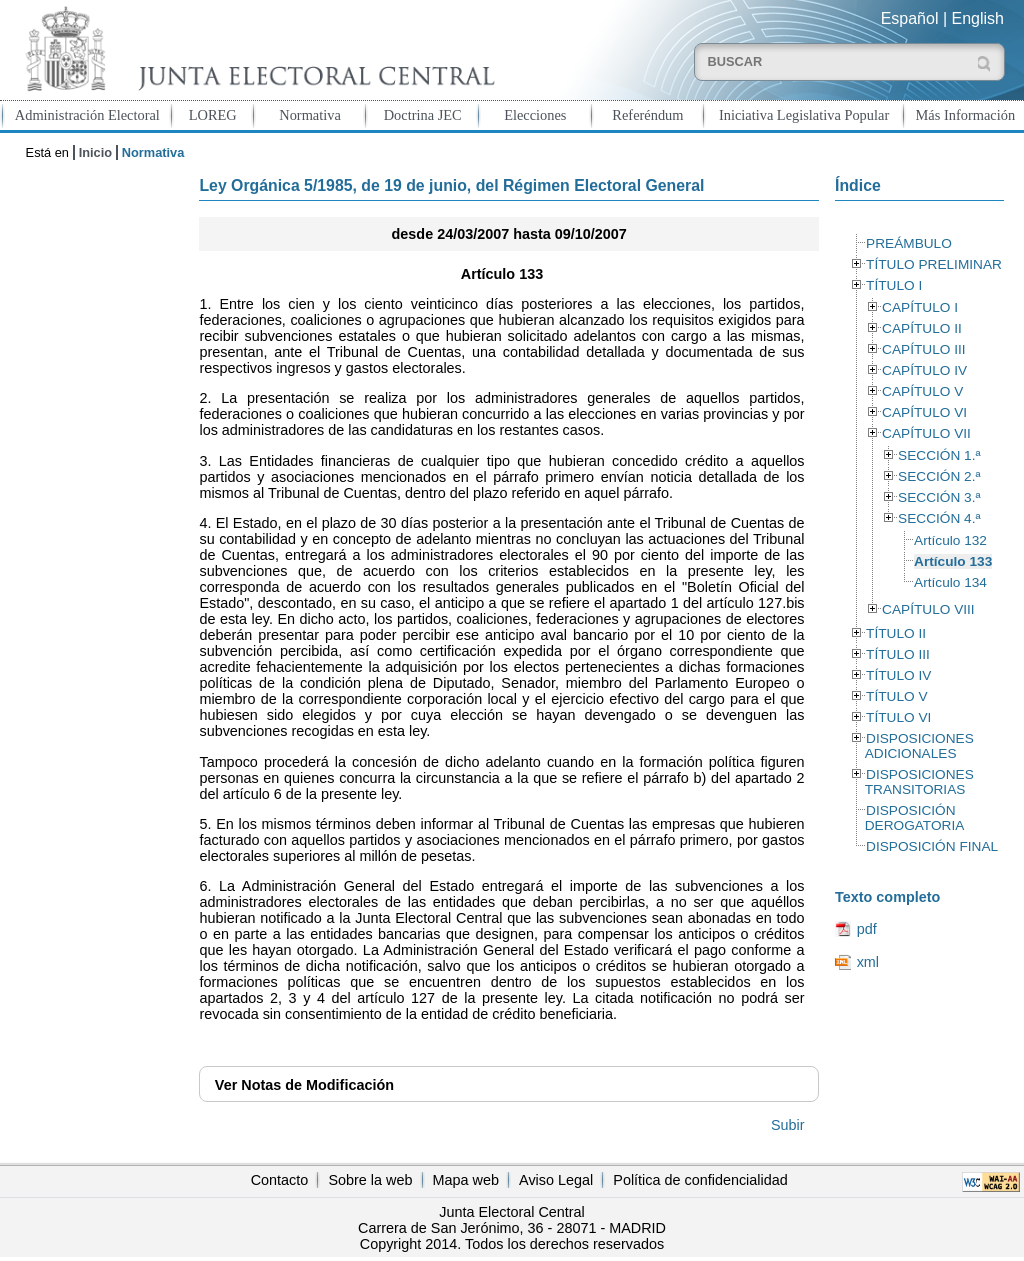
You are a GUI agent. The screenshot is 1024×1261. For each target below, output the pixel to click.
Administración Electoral (87, 115)
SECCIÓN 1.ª (939, 455)
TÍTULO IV (898, 675)
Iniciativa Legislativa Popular (804, 115)
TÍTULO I (894, 285)
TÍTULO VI (898, 717)
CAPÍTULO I (920, 307)
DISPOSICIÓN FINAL (932, 846)
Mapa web (466, 1180)
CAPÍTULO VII (926, 433)
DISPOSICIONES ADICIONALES (919, 746)
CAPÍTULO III (923, 349)
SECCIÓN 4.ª (939, 518)
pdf (867, 929)
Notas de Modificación (304, 1085)
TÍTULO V (896, 696)
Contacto (280, 1180)
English (978, 18)
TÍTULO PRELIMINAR (934, 264)
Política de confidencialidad (700, 1180)
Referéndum (647, 115)
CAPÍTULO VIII (928, 609)
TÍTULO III (898, 654)
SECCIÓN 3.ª (939, 497)
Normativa (310, 115)
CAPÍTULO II (922, 328)
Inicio (95, 152)
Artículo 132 (950, 540)
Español (910, 18)
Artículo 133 (953, 561)
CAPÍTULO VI (924, 412)
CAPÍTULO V (922, 391)
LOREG (213, 115)
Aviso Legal (556, 1180)
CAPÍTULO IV (924, 370)
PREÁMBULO (909, 243)
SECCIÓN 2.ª (939, 476)
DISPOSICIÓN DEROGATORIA (915, 818)
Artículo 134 (950, 582)
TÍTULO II (896, 633)
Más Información (966, 115)
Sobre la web (370, 1180)
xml (868, 962)
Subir (788, 1125)
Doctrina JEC (423, 115)
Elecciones (535, 115)
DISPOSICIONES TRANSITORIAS (919, 782)
